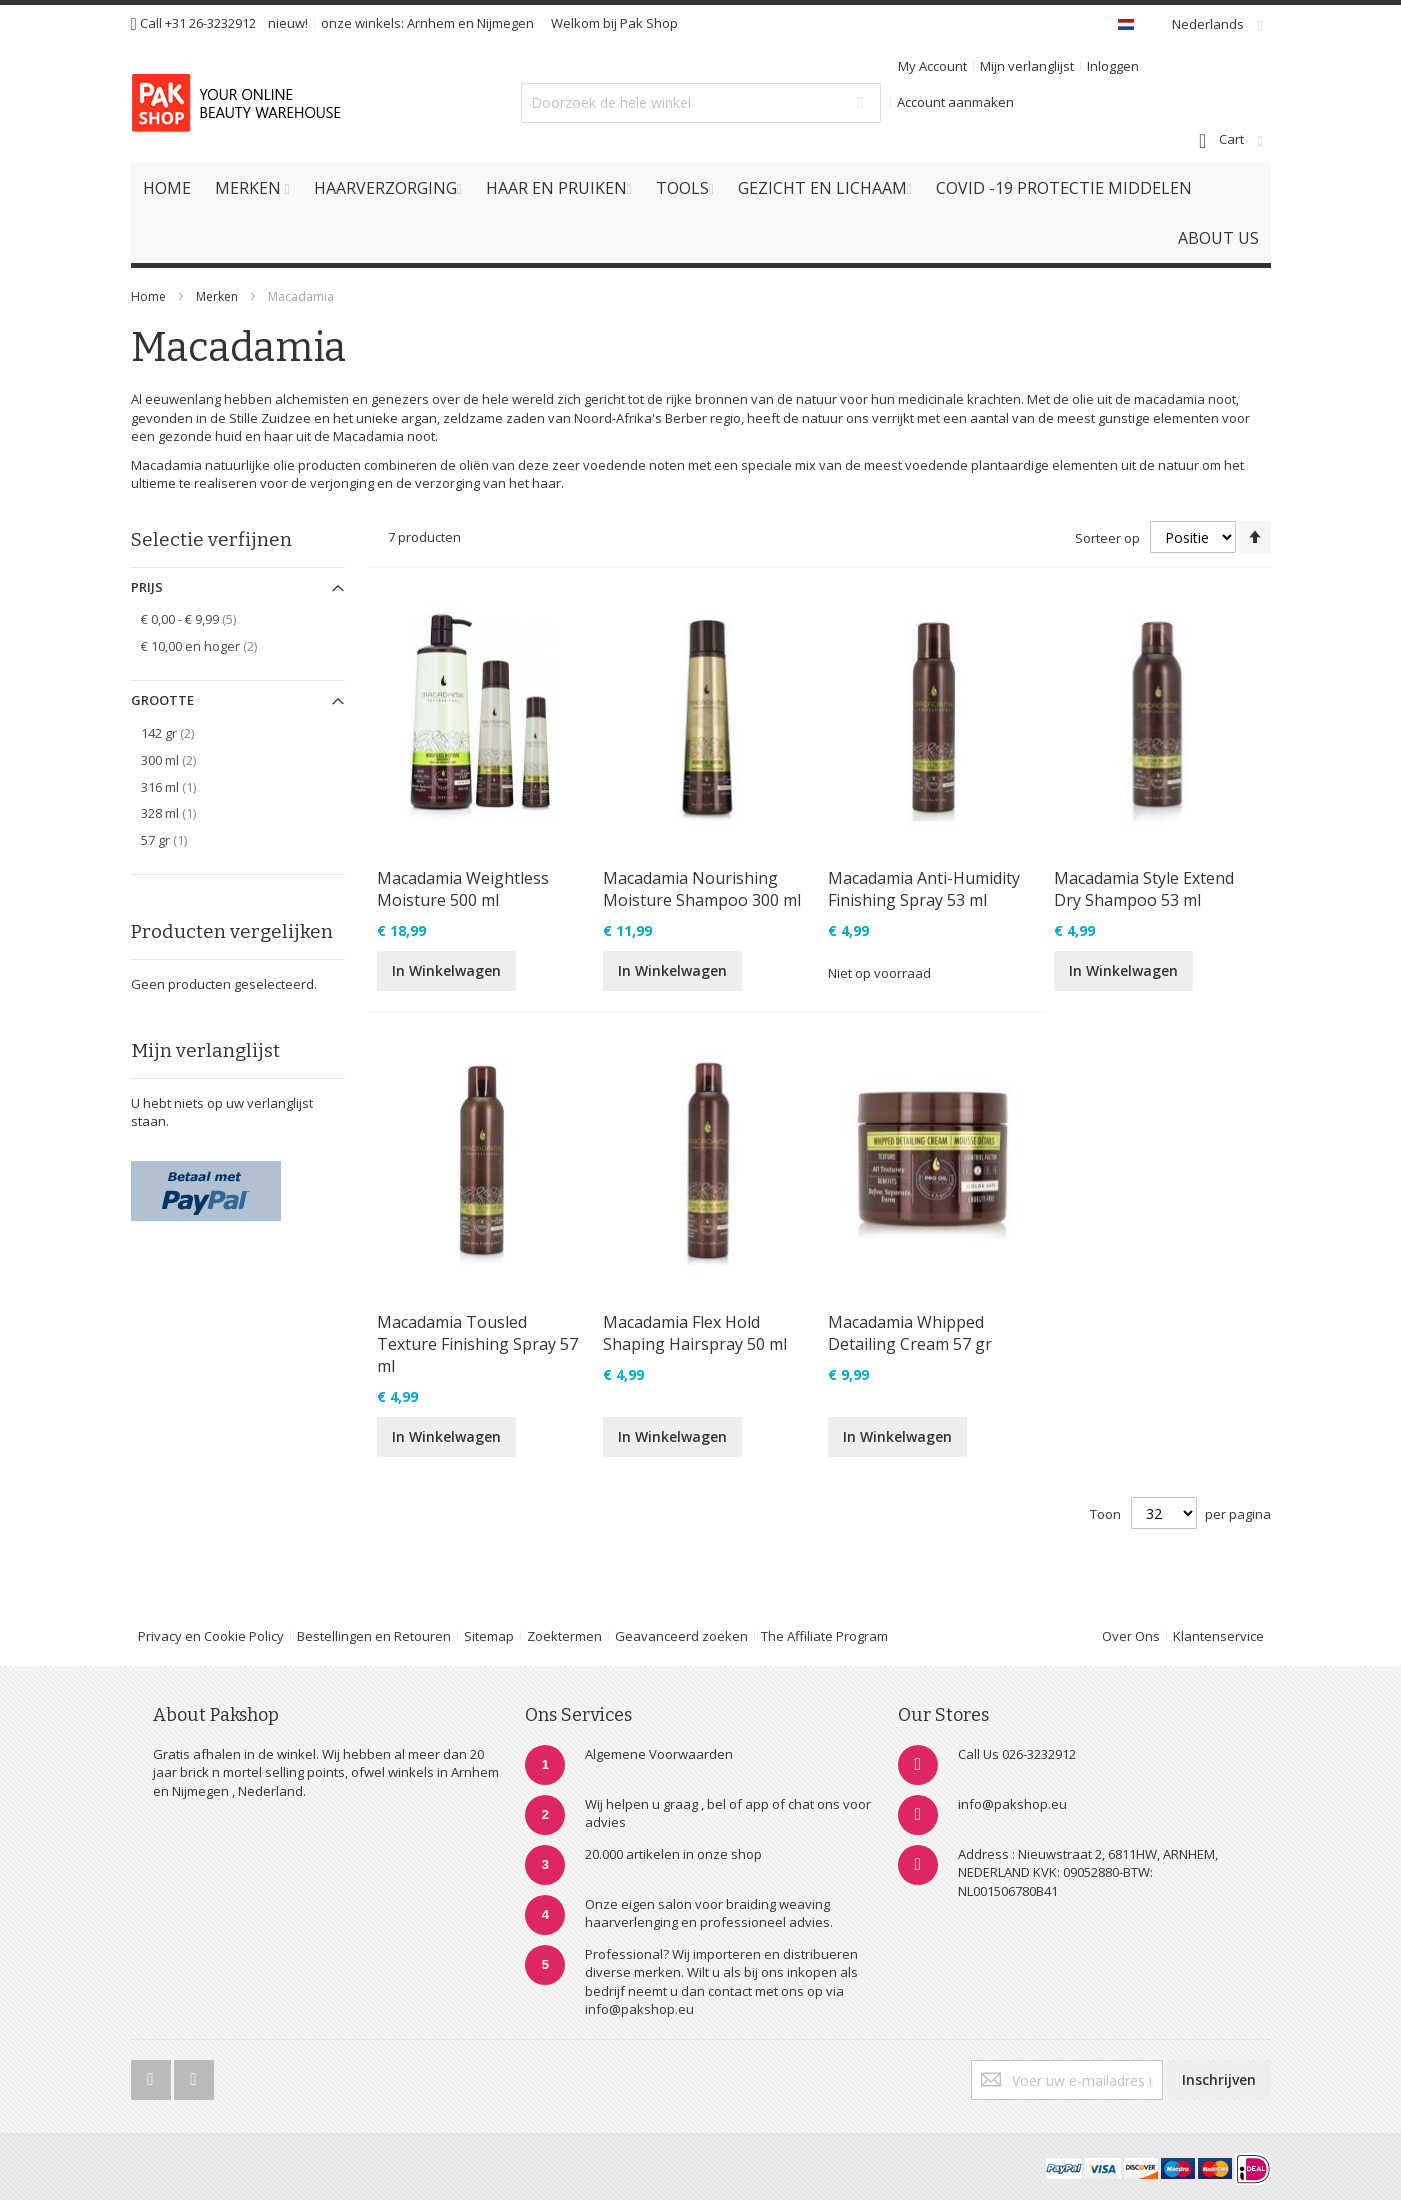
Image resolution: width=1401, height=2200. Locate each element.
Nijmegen (505, 23)
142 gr (182, 732)
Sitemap (489, 1636)
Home (148, 296)
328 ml (179, 812)
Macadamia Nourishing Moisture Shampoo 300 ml (702, 889)
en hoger (213, 645)
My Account (932, 66)
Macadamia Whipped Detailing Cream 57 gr (910, 1333)
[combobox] (701, 103)
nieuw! (288, 23)
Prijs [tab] (147, 587)
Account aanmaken (955, 102)
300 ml (183, 759)
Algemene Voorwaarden (659, 1754)
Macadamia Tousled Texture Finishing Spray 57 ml (477, 1344)
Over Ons (1131, 1636)
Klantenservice (1218, 1636)
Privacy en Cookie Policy (211, 1636)
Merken (217, 296)
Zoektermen (564, 1636)
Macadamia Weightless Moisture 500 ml (463, 889)
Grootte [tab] (162, 700)
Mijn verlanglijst (1027, 66)
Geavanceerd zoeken (681, 1636)
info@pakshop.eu (1012, 1804)
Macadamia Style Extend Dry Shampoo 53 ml (1144, 889)
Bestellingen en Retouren (374, 1636)
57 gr (175, 839)
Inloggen (1113, 66)
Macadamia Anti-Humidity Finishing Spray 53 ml (924, 889)
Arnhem (431, 23)
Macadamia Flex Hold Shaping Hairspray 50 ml (695, 1333)
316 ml (179, 786)
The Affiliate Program (824, 1636)
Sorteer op (1107, 538)
